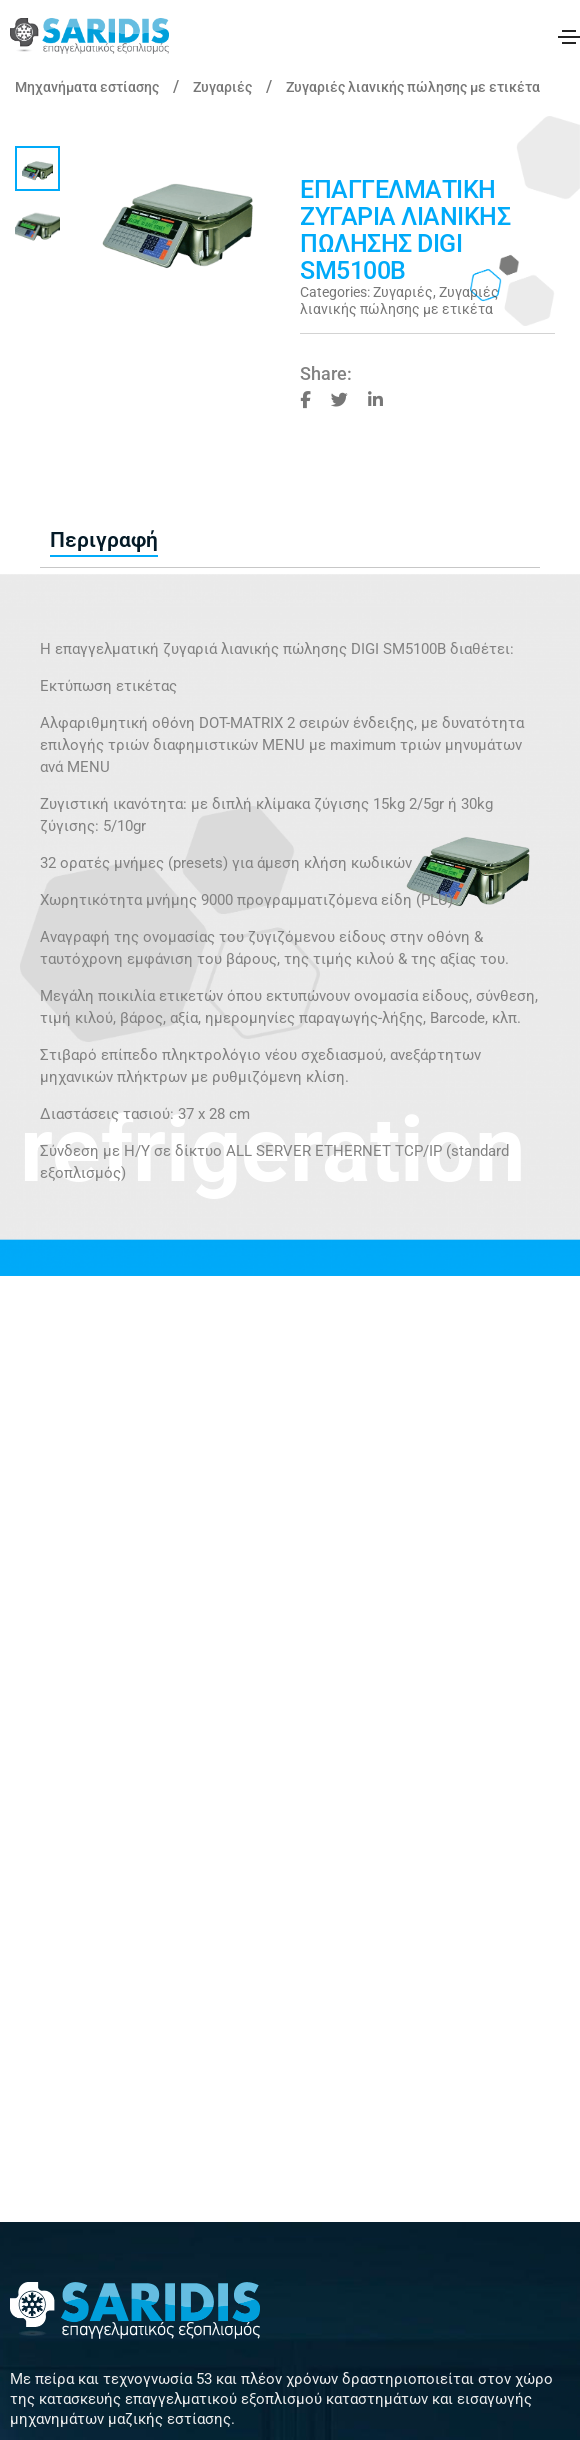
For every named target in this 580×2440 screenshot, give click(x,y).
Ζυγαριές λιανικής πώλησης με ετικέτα (413, 87)
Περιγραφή (104, 540)
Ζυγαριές (222, 87)
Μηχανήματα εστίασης (87, 87)
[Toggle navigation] (569, 37)
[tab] (104, 541)
